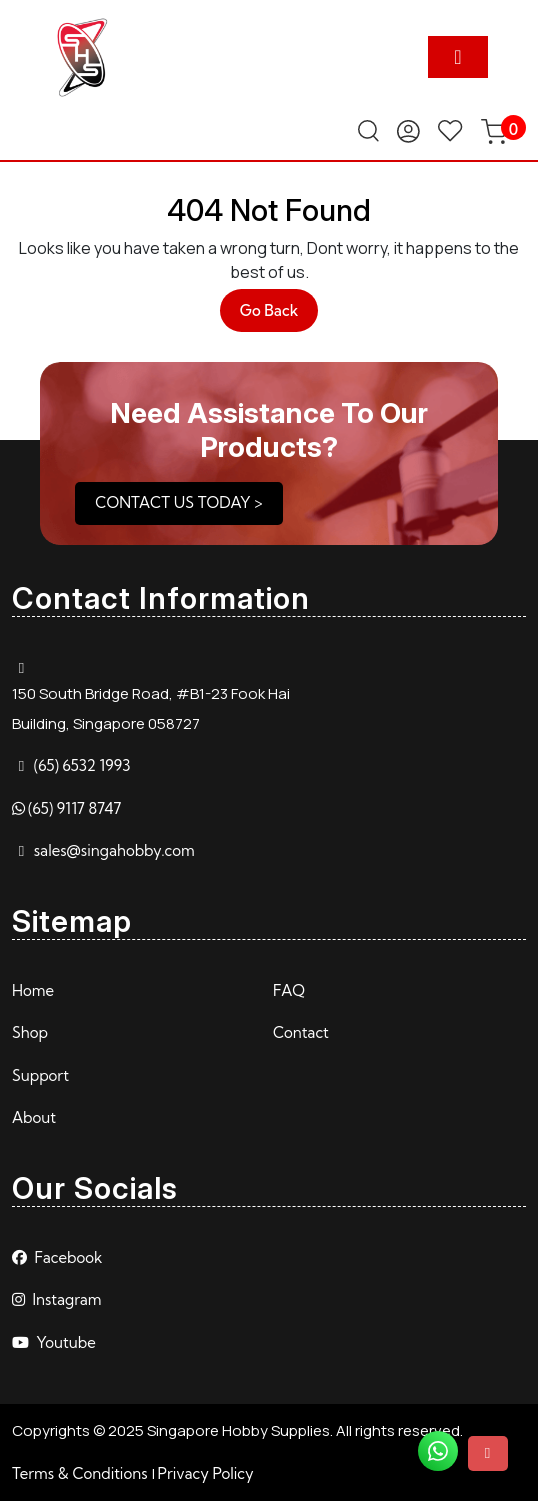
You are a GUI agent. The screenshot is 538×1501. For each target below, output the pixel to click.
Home (33, 990)
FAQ (289, 990)
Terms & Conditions (80, 1473)
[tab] (458, 57)
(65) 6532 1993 (82, 765)
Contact (301, 1032)
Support (40, 1075)
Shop (30, 1032)
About (34, 1117)
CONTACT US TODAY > (178, 502)
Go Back (279, 315)
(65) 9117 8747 (74, 808)
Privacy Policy (206, 1473)
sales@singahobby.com (114, 850)
